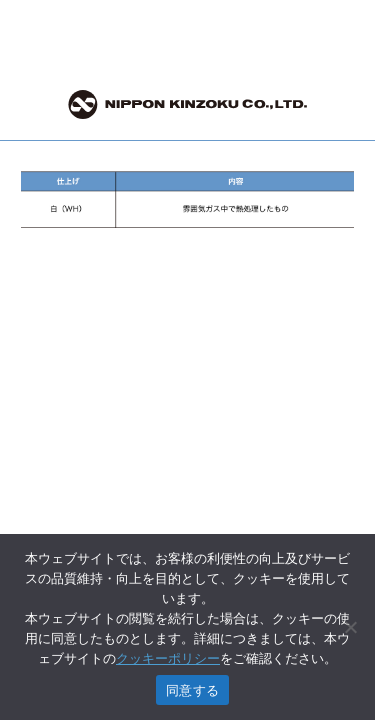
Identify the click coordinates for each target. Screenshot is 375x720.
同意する (192, 690)
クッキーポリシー (168, 658)
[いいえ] (350, 627)
